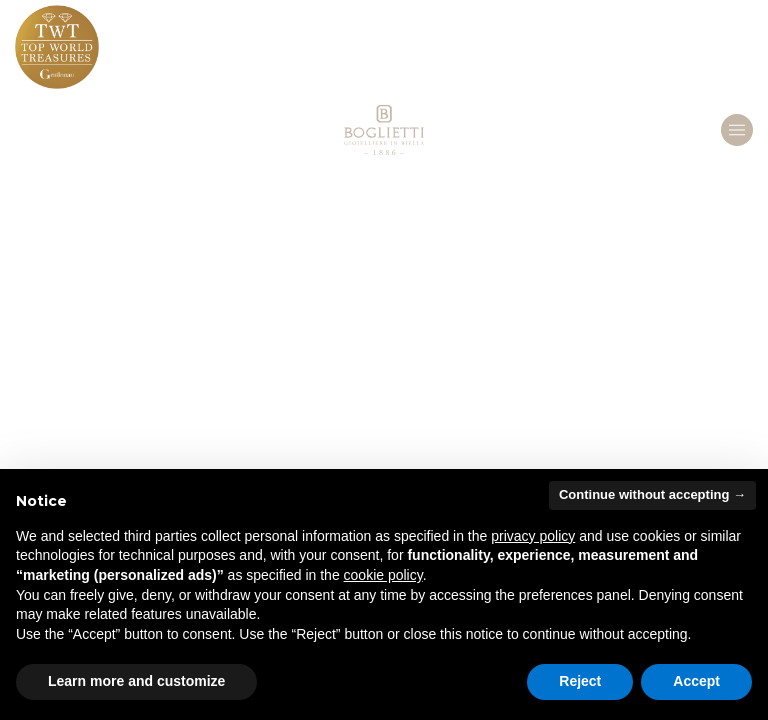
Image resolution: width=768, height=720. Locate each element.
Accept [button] (696, 681)
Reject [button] (580, 681)
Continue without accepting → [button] (652, 494)
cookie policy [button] (383, 575)
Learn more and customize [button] (136, 681)
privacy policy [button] (533, 536)
